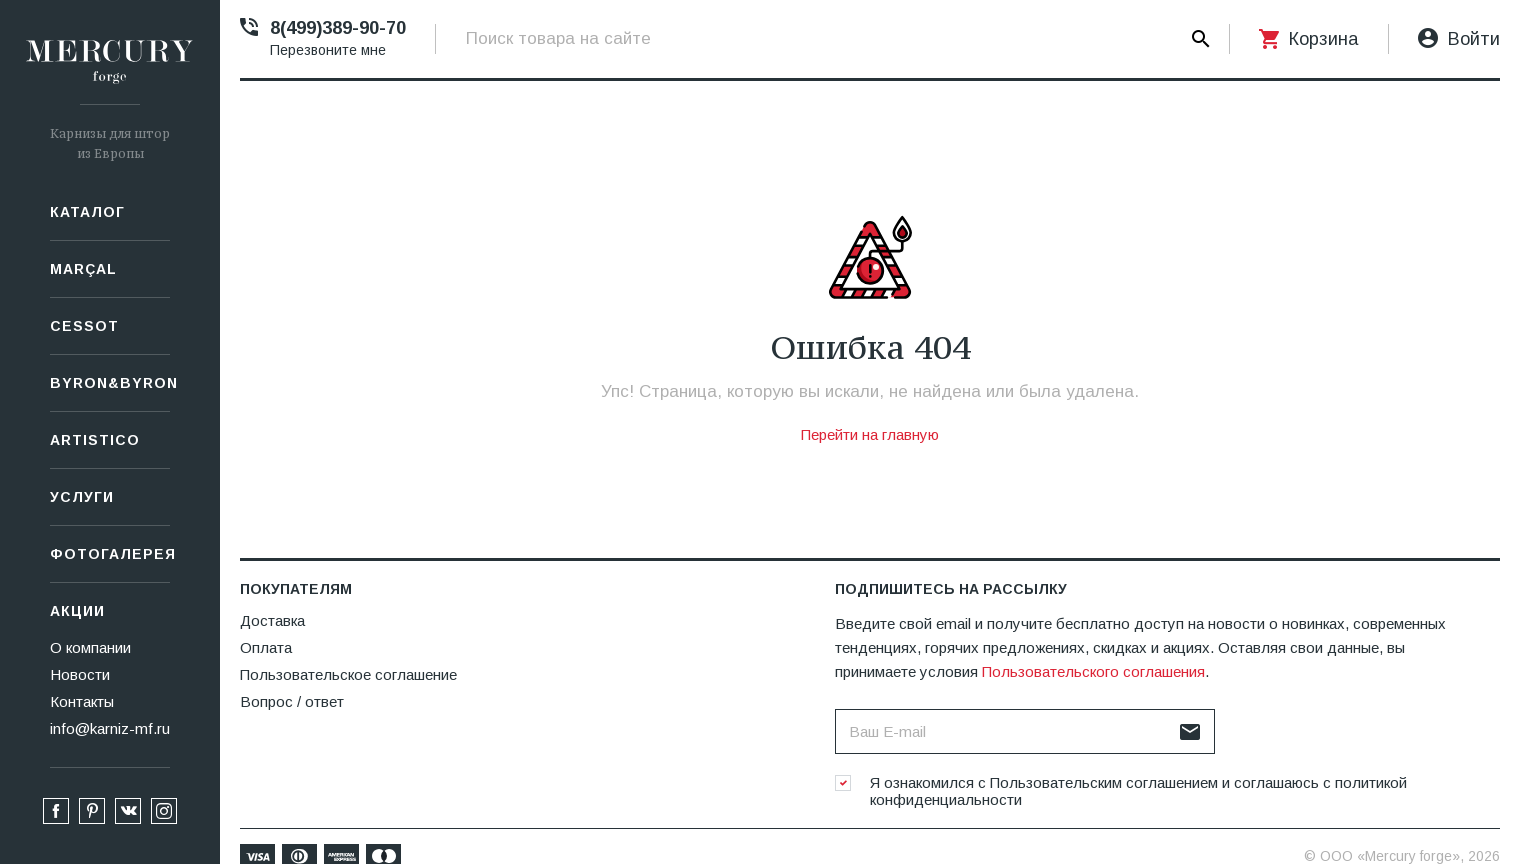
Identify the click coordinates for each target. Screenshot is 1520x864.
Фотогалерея (110, 554)
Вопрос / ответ (292, 701)
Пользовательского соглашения (1093, 671)
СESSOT (84, 326)
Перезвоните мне (328, 50)
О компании (90, 647)
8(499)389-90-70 (338, 28)
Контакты (82, 701)
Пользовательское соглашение (348, 674)
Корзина (1323, 39)
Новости (80, 674)
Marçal (83, 269)
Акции (77, 611)
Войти (1474, 39)
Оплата (266, 647)
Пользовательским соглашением (1104, 782)
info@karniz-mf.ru (110, 728)
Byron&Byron (110, 383)
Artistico (95, 440)
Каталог (87, 212)
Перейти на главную (870, 434)
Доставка (272, 620)
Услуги (82, 497)
